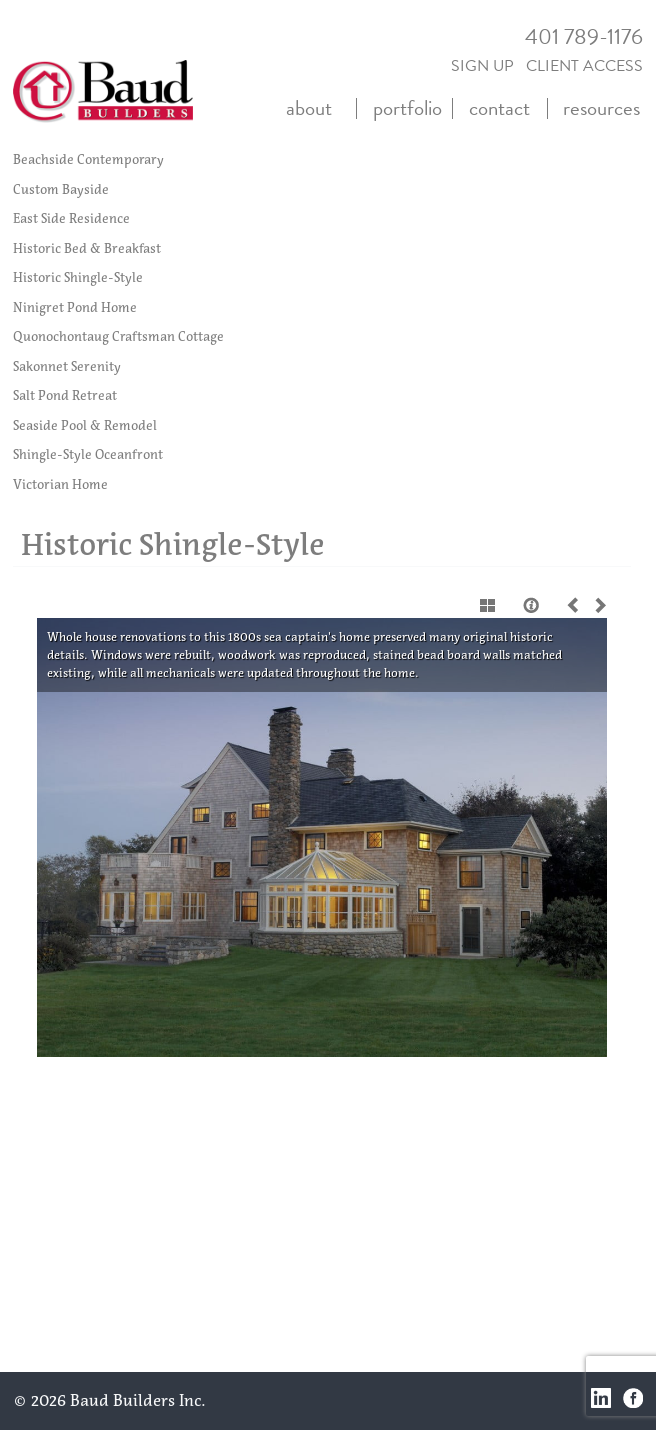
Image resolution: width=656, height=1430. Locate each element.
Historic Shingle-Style (78, 277)
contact (499, 108)
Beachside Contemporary (88, 159)
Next (597, 605)
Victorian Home (60, 484)
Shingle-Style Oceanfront (88, 454)
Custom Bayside (61, 189)
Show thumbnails (489, 605)
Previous (577, 605)
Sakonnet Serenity (67, 366)
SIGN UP (482, 66)
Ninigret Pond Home (75, 307)
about (309, 108)
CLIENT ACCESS (584, 66)
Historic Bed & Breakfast (87, 248)
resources (601, 108)
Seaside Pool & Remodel (85, 425)
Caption (533, 605)
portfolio (407, 108)
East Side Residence (71, 218)
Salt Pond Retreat (65, 395)
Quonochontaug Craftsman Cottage (118, 336)
